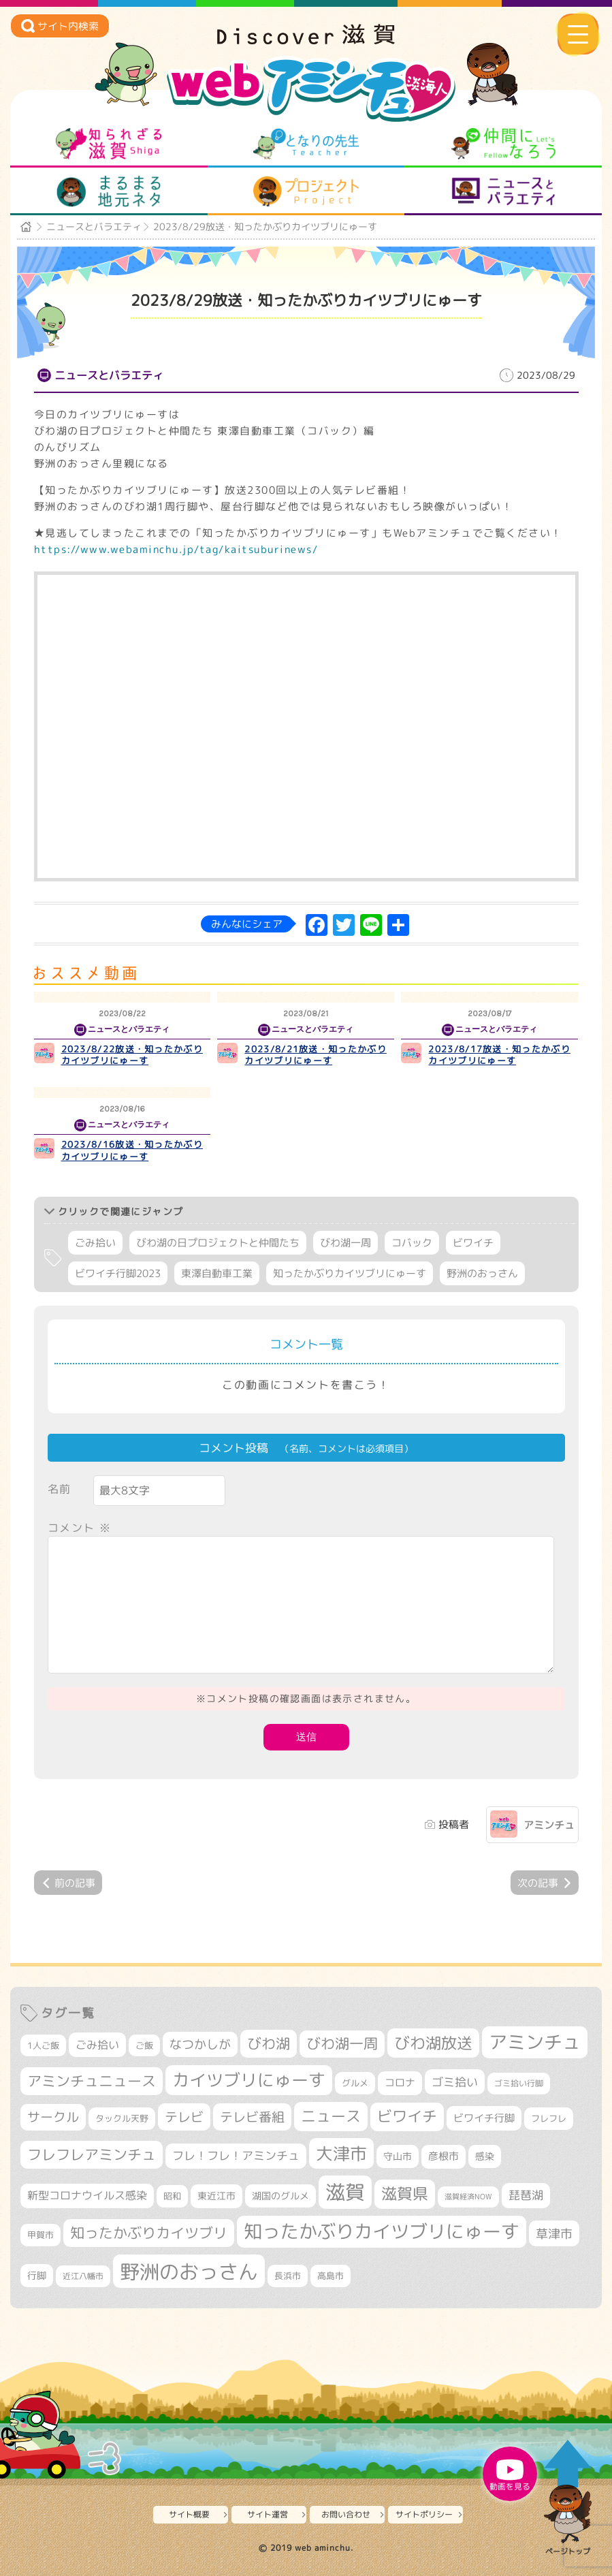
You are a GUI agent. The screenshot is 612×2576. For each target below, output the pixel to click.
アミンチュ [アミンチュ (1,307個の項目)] (535, 2042)
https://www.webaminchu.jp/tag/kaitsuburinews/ (176, 549)
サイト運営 (267, 2514)
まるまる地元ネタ (108, 191)
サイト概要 (189, 2514)
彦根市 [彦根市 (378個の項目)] (443, 2156)
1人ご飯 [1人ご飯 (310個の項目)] (43, 2045)
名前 (59, 1488)
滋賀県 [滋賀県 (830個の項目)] (404, 2193)
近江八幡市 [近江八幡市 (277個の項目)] (83, 2276)
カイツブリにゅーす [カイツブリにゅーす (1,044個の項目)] (248, 2080)
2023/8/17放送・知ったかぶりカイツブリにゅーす (499, 1055)
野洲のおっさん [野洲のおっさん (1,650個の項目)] (189, 2271)
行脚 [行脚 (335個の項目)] (36, 2275)
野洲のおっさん (482, 1273)
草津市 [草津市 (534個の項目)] (554, 2233)
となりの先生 (306, 144)
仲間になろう (503, 144)
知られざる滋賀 (108, 144)
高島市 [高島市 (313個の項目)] (330, 2275)
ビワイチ (473, 1243)
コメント (80, 1527)
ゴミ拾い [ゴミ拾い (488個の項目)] (455, 2081)
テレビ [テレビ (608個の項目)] (184, 2116)
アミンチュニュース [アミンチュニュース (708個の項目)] (91, 2081)
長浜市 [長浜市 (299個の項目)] (287, 2275)
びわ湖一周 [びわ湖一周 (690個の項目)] (342, 2044)
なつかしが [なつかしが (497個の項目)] (200, 2044)
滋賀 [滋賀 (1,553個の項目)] (345, 2191)
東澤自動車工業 (217, 1273)
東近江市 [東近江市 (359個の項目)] (216, 2195)
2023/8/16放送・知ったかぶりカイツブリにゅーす (132, 1150)
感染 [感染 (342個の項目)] (484, 2156)
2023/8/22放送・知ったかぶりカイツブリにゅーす (132, 1055)
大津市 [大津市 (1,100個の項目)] (341, 2153)
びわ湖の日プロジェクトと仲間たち (218, 1243)
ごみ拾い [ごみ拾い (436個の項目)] (97, 2044)
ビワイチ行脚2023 (118, 1273)
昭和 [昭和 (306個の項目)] (172, 2196)
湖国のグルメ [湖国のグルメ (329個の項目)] (280, 2195)
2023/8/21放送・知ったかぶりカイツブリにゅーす (315, 1055)
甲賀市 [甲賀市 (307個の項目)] (40, 2235)
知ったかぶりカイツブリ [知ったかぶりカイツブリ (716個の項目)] (148, 2232)
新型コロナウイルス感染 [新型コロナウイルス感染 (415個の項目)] (87, 2195)
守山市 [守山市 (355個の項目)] (397, 2156)
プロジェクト (306, 191)
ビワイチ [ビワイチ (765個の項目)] (407, 2116)
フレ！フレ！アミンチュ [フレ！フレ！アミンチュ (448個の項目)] (236, 2155)
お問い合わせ (345, 2514)
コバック (411, 1243)
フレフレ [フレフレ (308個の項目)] (548, 2118)
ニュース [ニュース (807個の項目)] (331, 2115)
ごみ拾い (95, 1243)
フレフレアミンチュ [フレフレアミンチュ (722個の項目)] (91, 2154)
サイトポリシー (424, 2514)
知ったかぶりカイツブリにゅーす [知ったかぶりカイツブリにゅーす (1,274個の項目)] (381, 2231)
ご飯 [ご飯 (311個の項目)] (144, 2045)
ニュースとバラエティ (503, 191)
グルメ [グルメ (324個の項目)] (355, 2083)
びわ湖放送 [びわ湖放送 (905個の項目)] (433, 2043)
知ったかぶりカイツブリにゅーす (349, 1273)
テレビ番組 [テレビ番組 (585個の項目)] (252, 2116)
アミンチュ (549, 1825)
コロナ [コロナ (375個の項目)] (400, 2082)
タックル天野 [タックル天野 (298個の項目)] (121, 2118)
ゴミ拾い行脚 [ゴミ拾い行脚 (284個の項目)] (518, 2083)
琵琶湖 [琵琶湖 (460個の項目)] (526, 2195)
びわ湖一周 (345, 1243)
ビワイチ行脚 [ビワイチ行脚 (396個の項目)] (484, 2117)
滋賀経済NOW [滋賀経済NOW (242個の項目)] (468, 2196)
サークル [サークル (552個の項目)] (53, 2117)
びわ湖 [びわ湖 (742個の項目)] (268, 2043)
